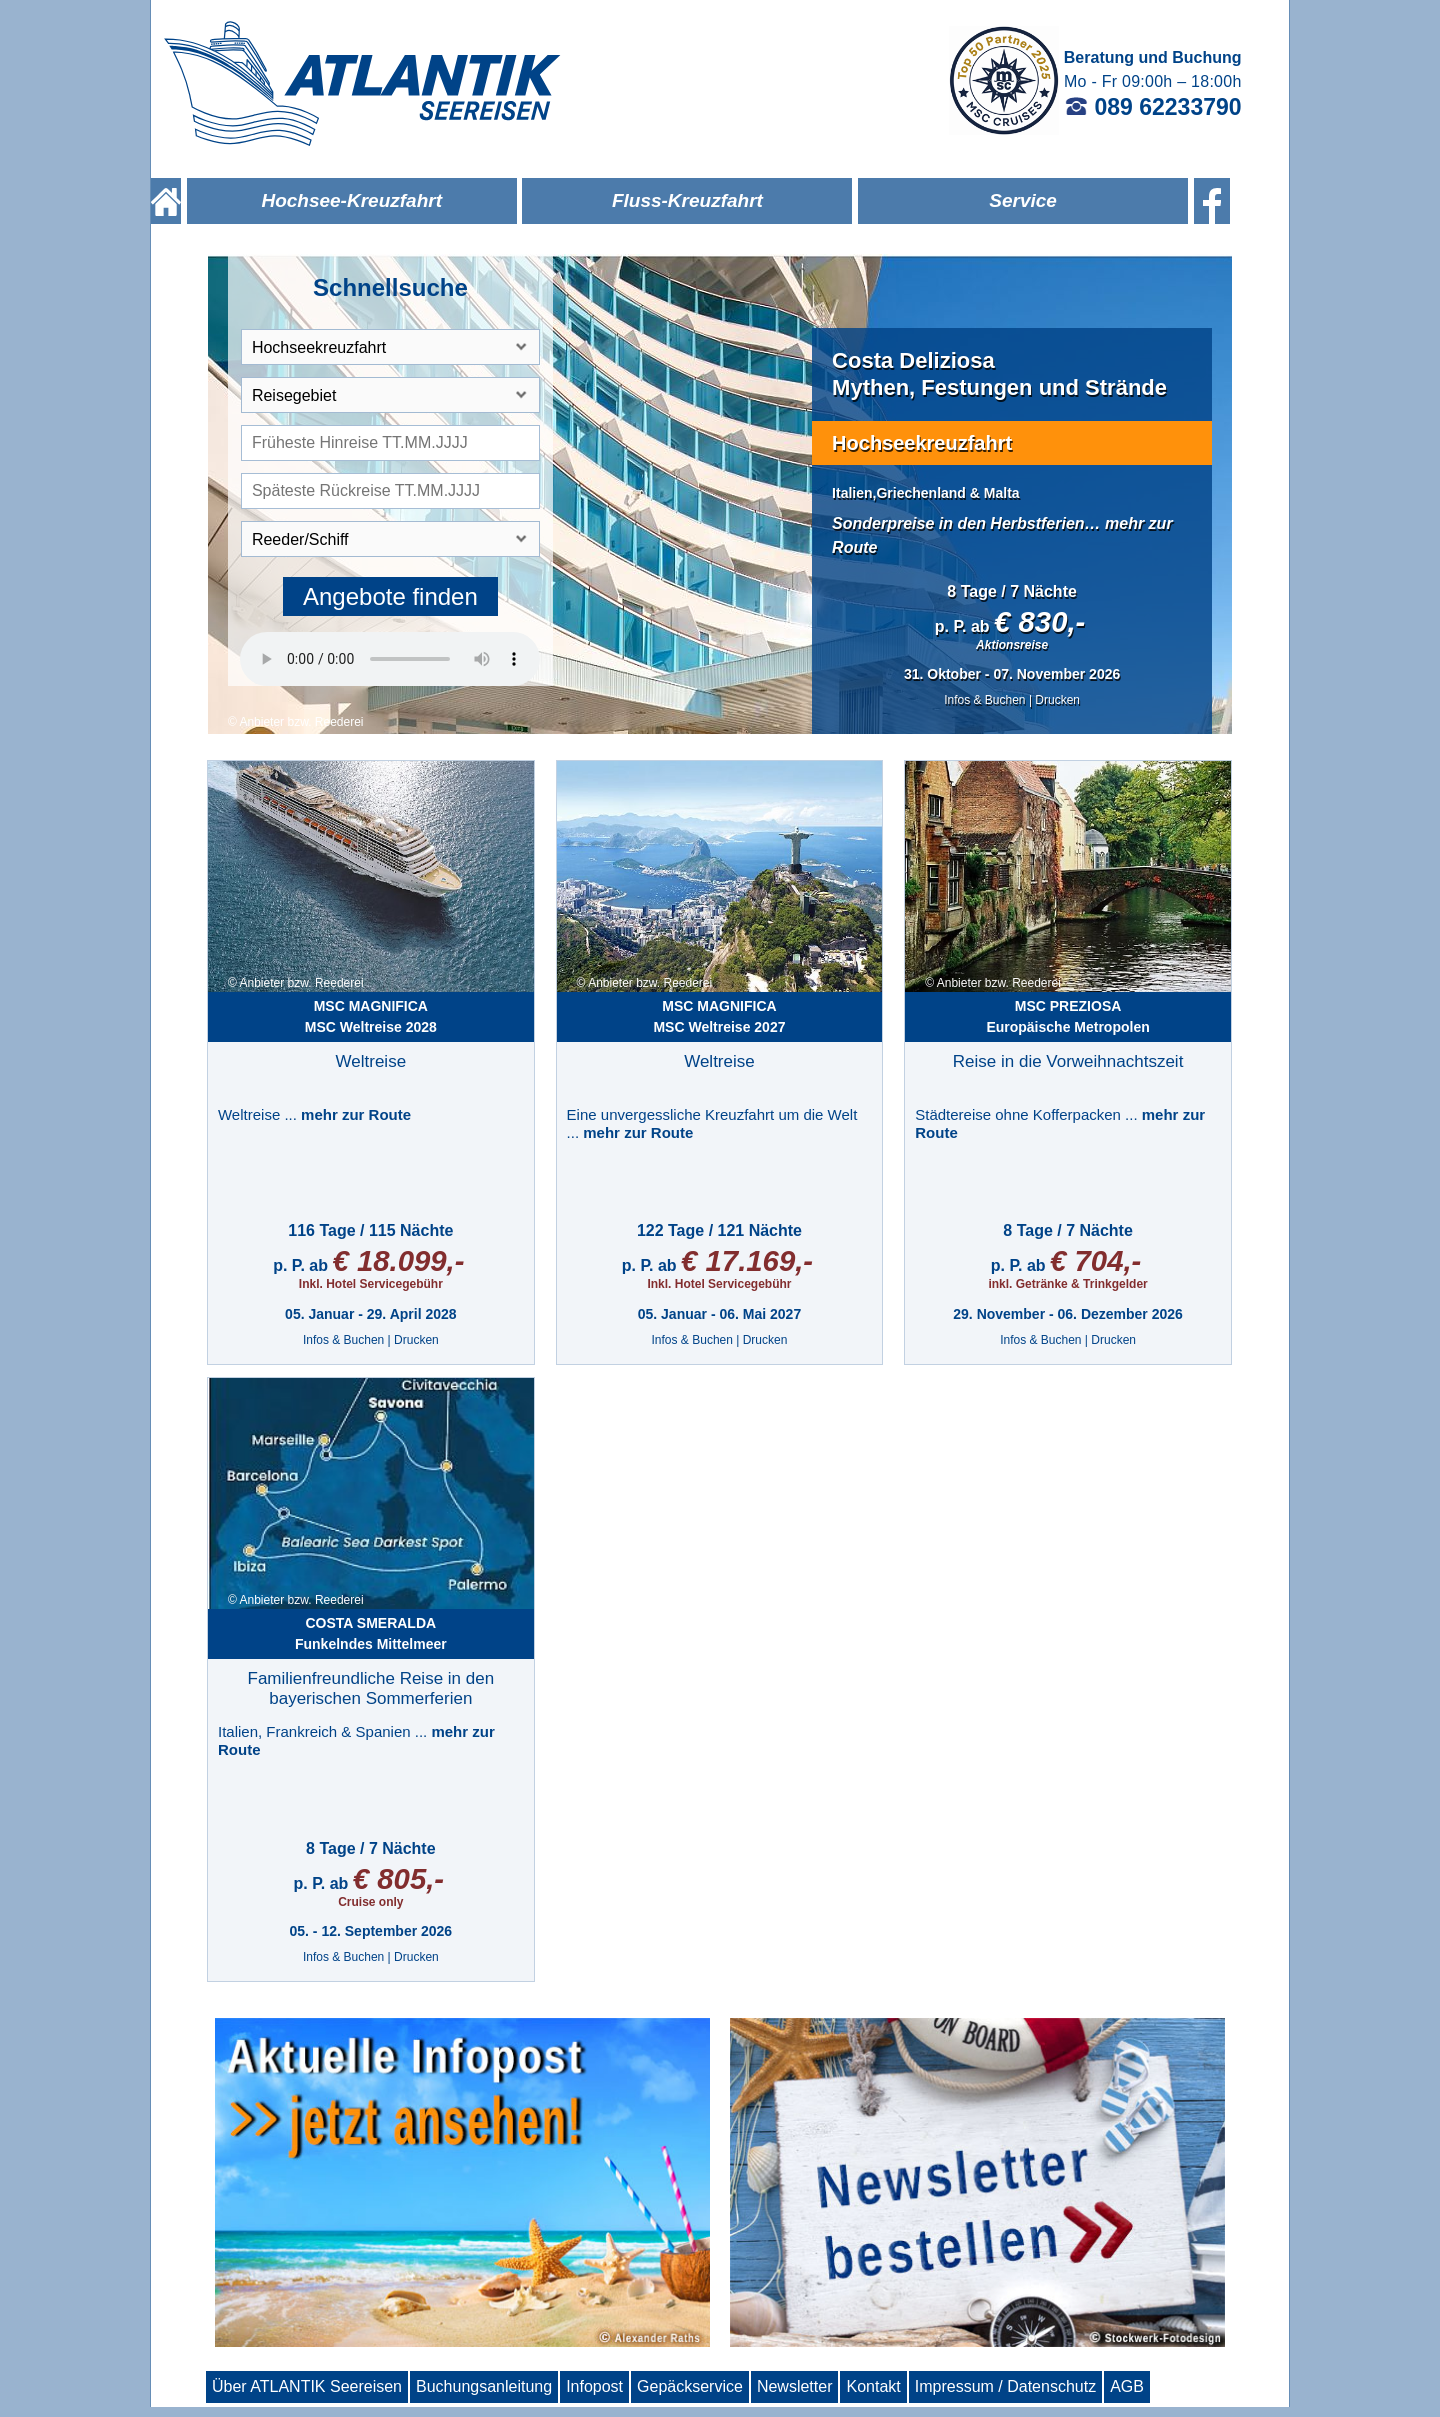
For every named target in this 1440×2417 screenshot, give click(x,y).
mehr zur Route (356, 1114)
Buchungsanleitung (484, 2386)
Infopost (594, 2386)
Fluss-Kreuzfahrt (687, 200)
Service (1023, 200)
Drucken (1057, 700)
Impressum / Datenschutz (1005, 2386)
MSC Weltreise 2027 (719, 1016)
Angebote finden (390, 596)
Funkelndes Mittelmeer (371, 1633)
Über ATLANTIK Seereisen (307, 2386)
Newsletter (795, 2386)
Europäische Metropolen (1067, 1016)
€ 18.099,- (398, 1260)
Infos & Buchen (984, 700)
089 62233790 (1153, 107)
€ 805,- (398, 1878)
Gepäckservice (690, 2386)
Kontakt (873, 2386)
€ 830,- (1039, 621)
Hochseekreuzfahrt (922, 443)
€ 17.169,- (747, 1260)
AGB (1127, 2386)
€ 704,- (1095, 1260)
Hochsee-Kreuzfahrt (351, 200)
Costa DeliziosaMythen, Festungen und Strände (999, 373)
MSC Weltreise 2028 (371, 1016)
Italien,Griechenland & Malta (926, 493)
